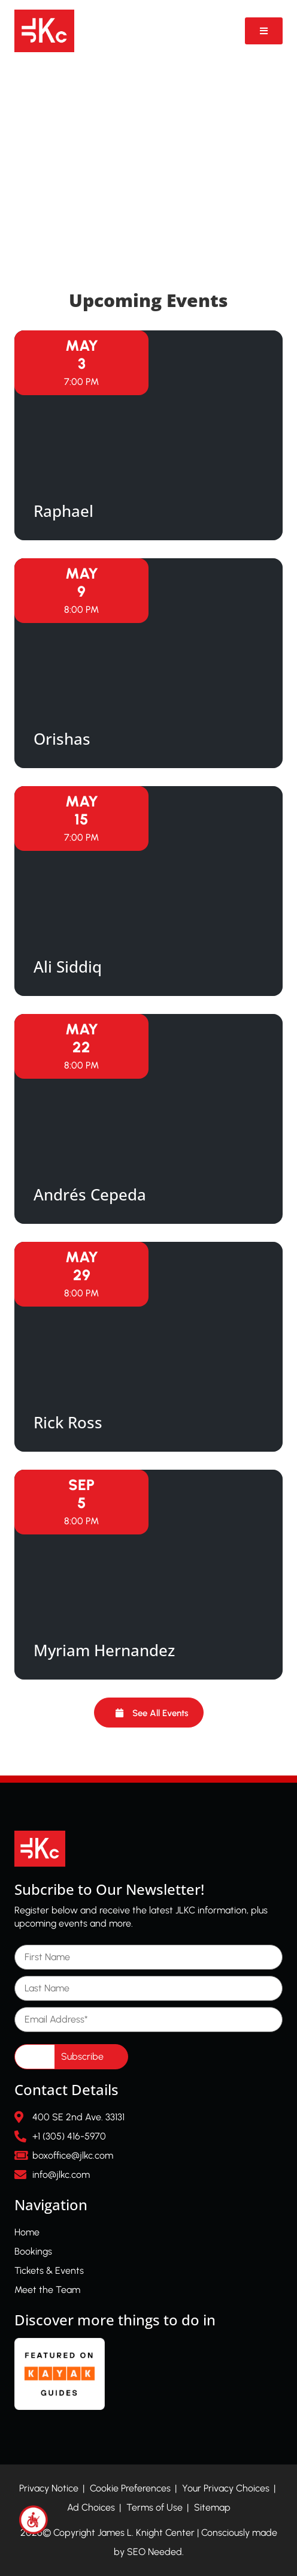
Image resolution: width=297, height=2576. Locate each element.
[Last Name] (148, 1988)
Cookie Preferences (130, 2488)
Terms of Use (154, 2507)
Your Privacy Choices (225, 2488)
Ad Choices (91, 2507)
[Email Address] (148, 2019)
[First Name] (148, 1957)
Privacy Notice (48, 2488)
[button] (149, 1713)
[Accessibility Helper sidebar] (33, 2519)
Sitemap (212, 2507)
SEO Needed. (155, 2551)
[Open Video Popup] (264, 30)
